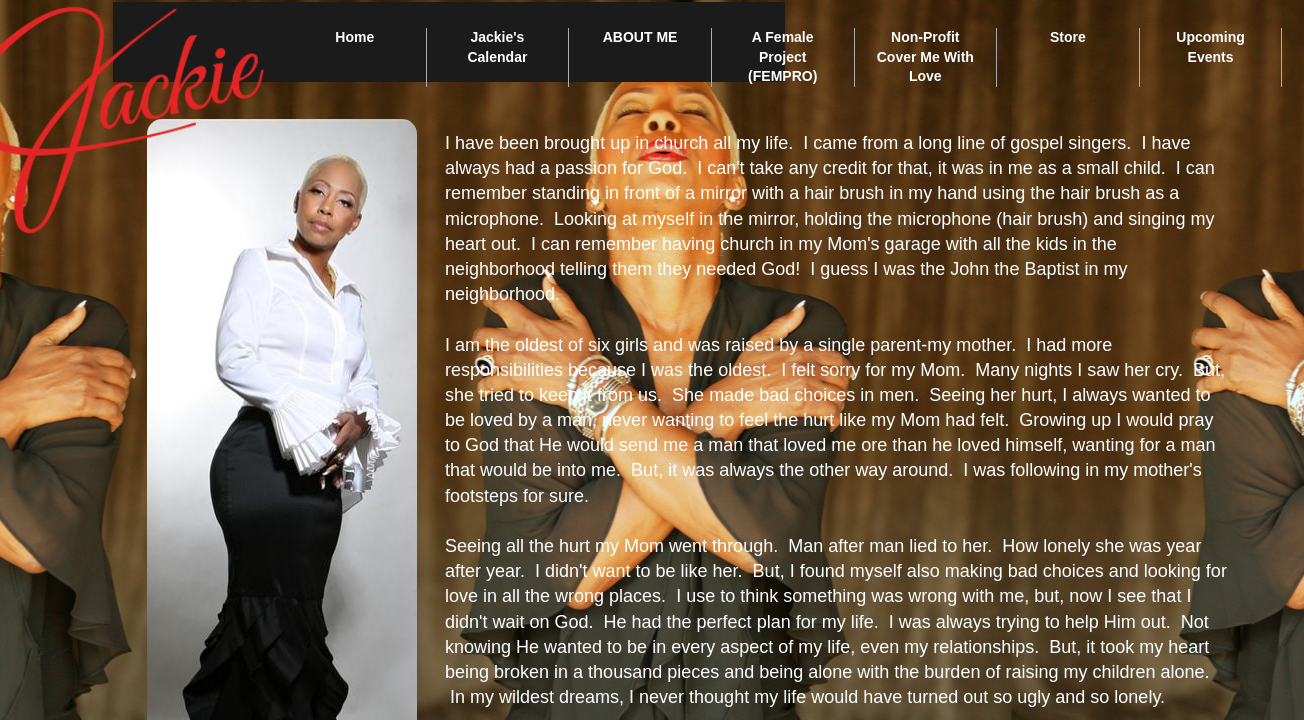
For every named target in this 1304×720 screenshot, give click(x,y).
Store (1068, 37)
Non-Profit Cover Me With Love (925, 56)
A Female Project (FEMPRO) (782, 56)
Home (354, 37)
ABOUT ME (640, 37)
